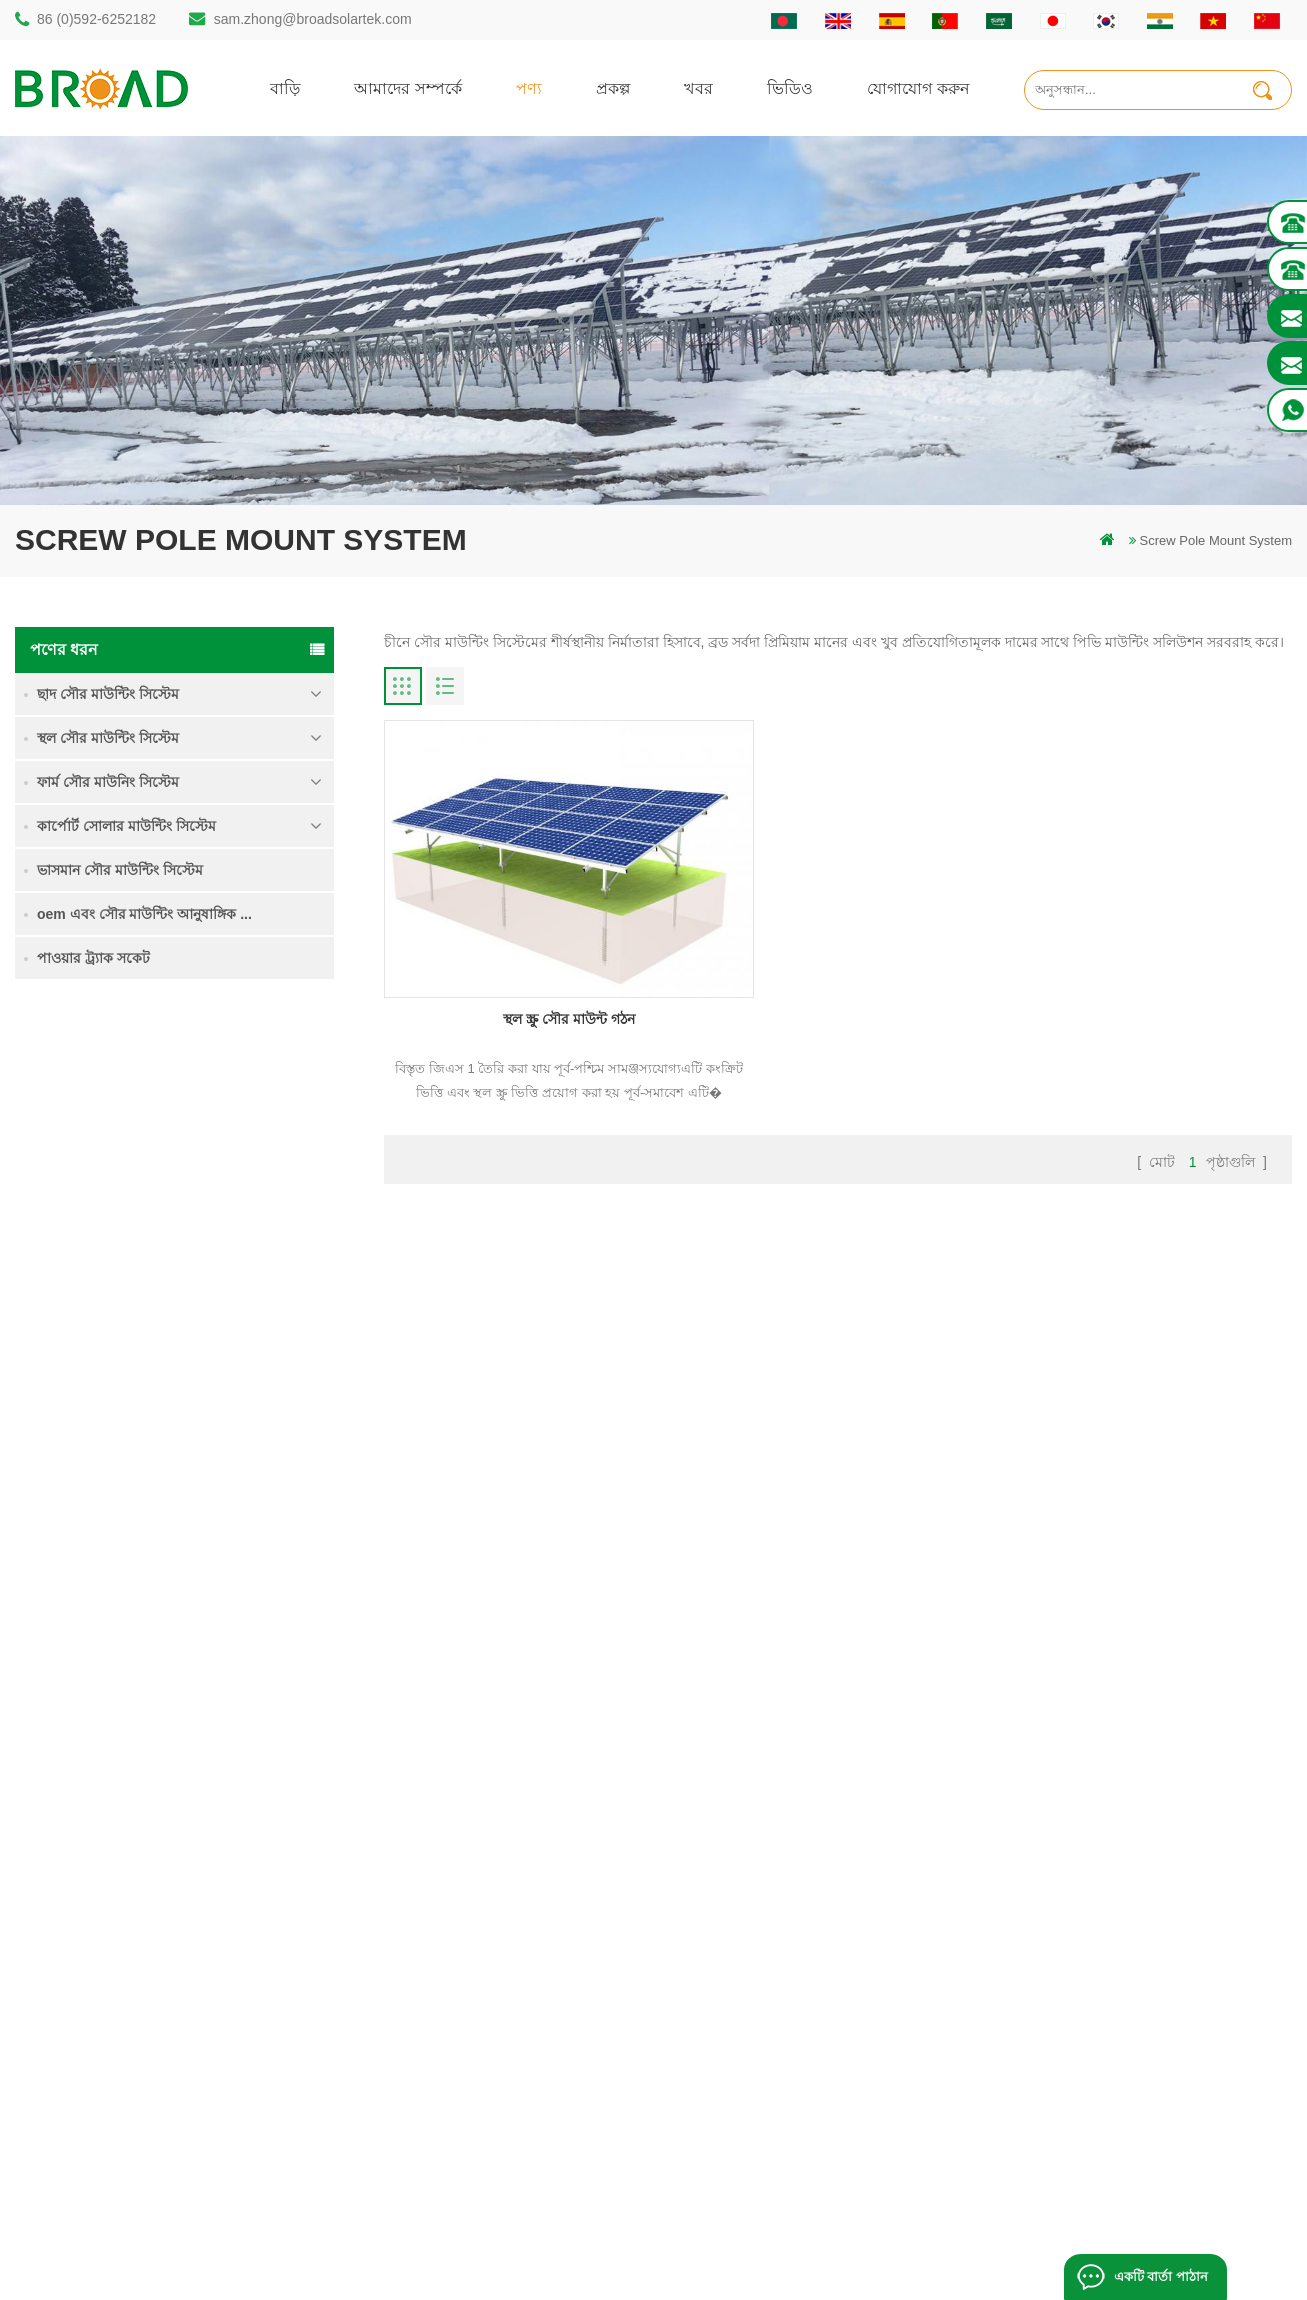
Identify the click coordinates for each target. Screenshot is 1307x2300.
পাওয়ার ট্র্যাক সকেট (93, 958)
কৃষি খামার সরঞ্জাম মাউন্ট (489, 2094)
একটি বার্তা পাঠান (1160, 2276)
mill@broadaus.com (110, 2062)
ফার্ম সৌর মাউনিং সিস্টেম (108, 782)
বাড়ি (285, 87)
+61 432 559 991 (102, 2104)
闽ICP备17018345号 (822, 2254)
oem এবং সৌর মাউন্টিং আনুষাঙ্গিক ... (144, 914)
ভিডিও (790, 87)
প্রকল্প (613, 87)
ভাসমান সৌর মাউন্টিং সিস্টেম (120, 870)
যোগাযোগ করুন (918, 87)
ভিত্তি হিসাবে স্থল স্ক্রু (476, 2128)
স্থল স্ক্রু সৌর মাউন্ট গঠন (529, 958)
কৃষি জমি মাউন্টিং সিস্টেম (230, 1231)
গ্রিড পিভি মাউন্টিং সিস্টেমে (496, 1992)
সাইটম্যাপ (781, 1992)
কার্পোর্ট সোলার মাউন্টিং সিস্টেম (126, 826)
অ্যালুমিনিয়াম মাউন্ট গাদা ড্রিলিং (509, 1890)
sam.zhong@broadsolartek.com (313, 19)
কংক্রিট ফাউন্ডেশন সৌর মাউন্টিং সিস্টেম (225, 1474)
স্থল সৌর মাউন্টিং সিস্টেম (108, 738)
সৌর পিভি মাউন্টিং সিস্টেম (494, 1958)
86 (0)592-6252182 (96, 19)
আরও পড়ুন (196, 1173)
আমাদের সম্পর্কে (408, 87)
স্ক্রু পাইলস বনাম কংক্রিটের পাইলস (513, 1924)
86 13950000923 (102, 1982)
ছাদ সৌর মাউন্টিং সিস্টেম (108, 694)
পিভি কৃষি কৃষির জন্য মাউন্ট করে (508, 2026)
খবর (698, 87)
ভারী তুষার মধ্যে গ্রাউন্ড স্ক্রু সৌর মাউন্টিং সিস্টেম (232, 1359)
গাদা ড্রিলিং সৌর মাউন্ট (486, 1822)
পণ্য (529, 87)
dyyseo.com (992, 2254)
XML (769, 2026)
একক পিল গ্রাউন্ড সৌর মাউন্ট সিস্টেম (243, 1129)
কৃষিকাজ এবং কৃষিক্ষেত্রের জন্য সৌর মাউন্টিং (541, 2060)
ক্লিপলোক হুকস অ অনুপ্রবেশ (238, 1576)
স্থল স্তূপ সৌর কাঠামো (480, 1856)
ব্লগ (764, 1958)
